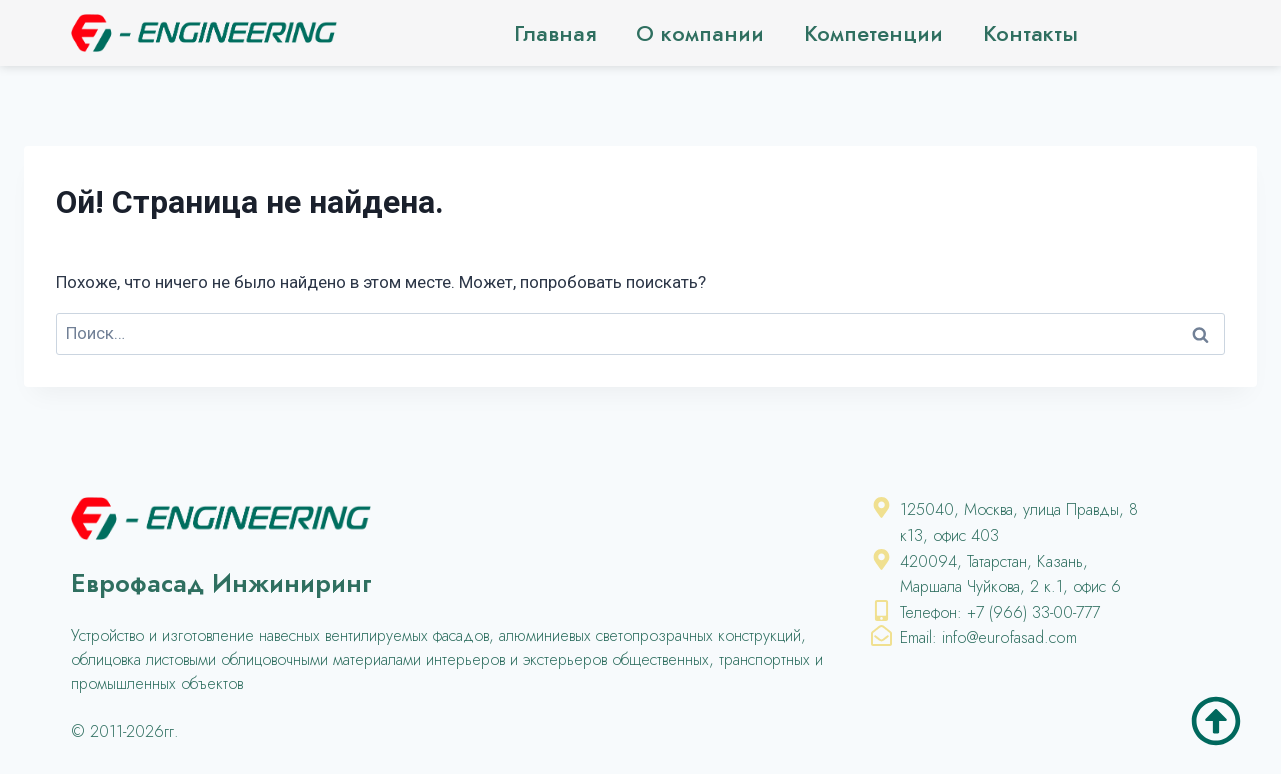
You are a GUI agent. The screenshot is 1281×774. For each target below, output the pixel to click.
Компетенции (873, 33)
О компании (700, 33)
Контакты (1030, 33)
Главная (555, 33)
